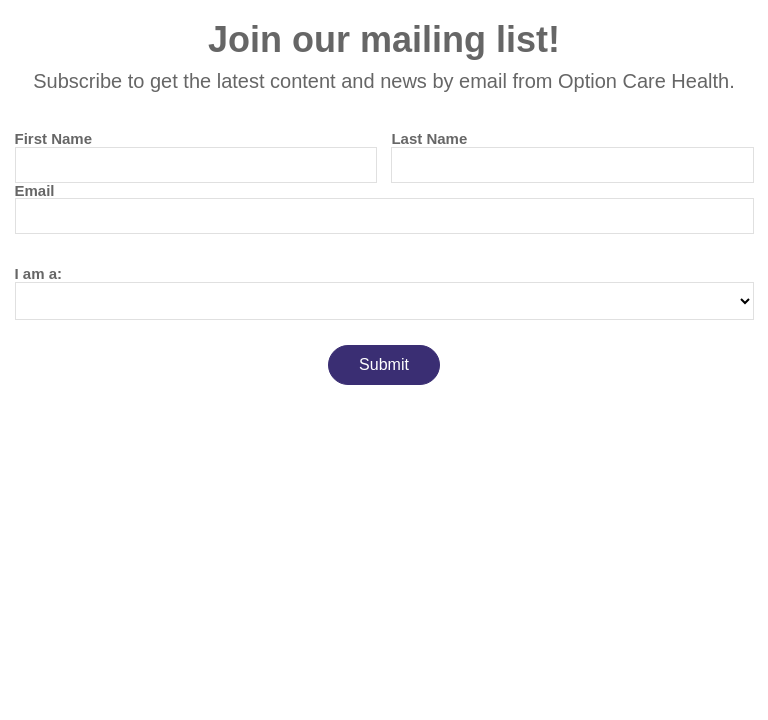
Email (35, 190)
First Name (54, 138)
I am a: (39, 273)
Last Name (429, 138)
